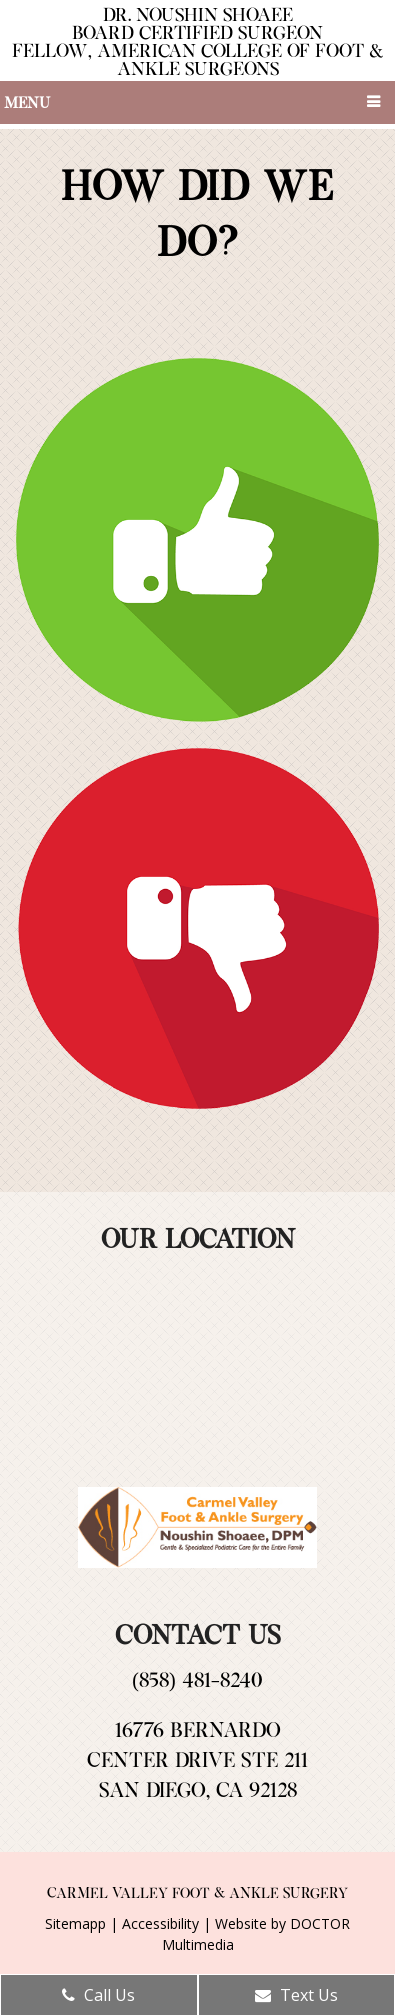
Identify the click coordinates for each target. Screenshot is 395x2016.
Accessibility (160, 1923)
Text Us (296, 1995)
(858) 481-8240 (197, 1679)
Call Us (98, 1995)
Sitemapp (75, 1923)
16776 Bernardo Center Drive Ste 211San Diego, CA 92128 (197, 1759)
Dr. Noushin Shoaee (198, 41)
